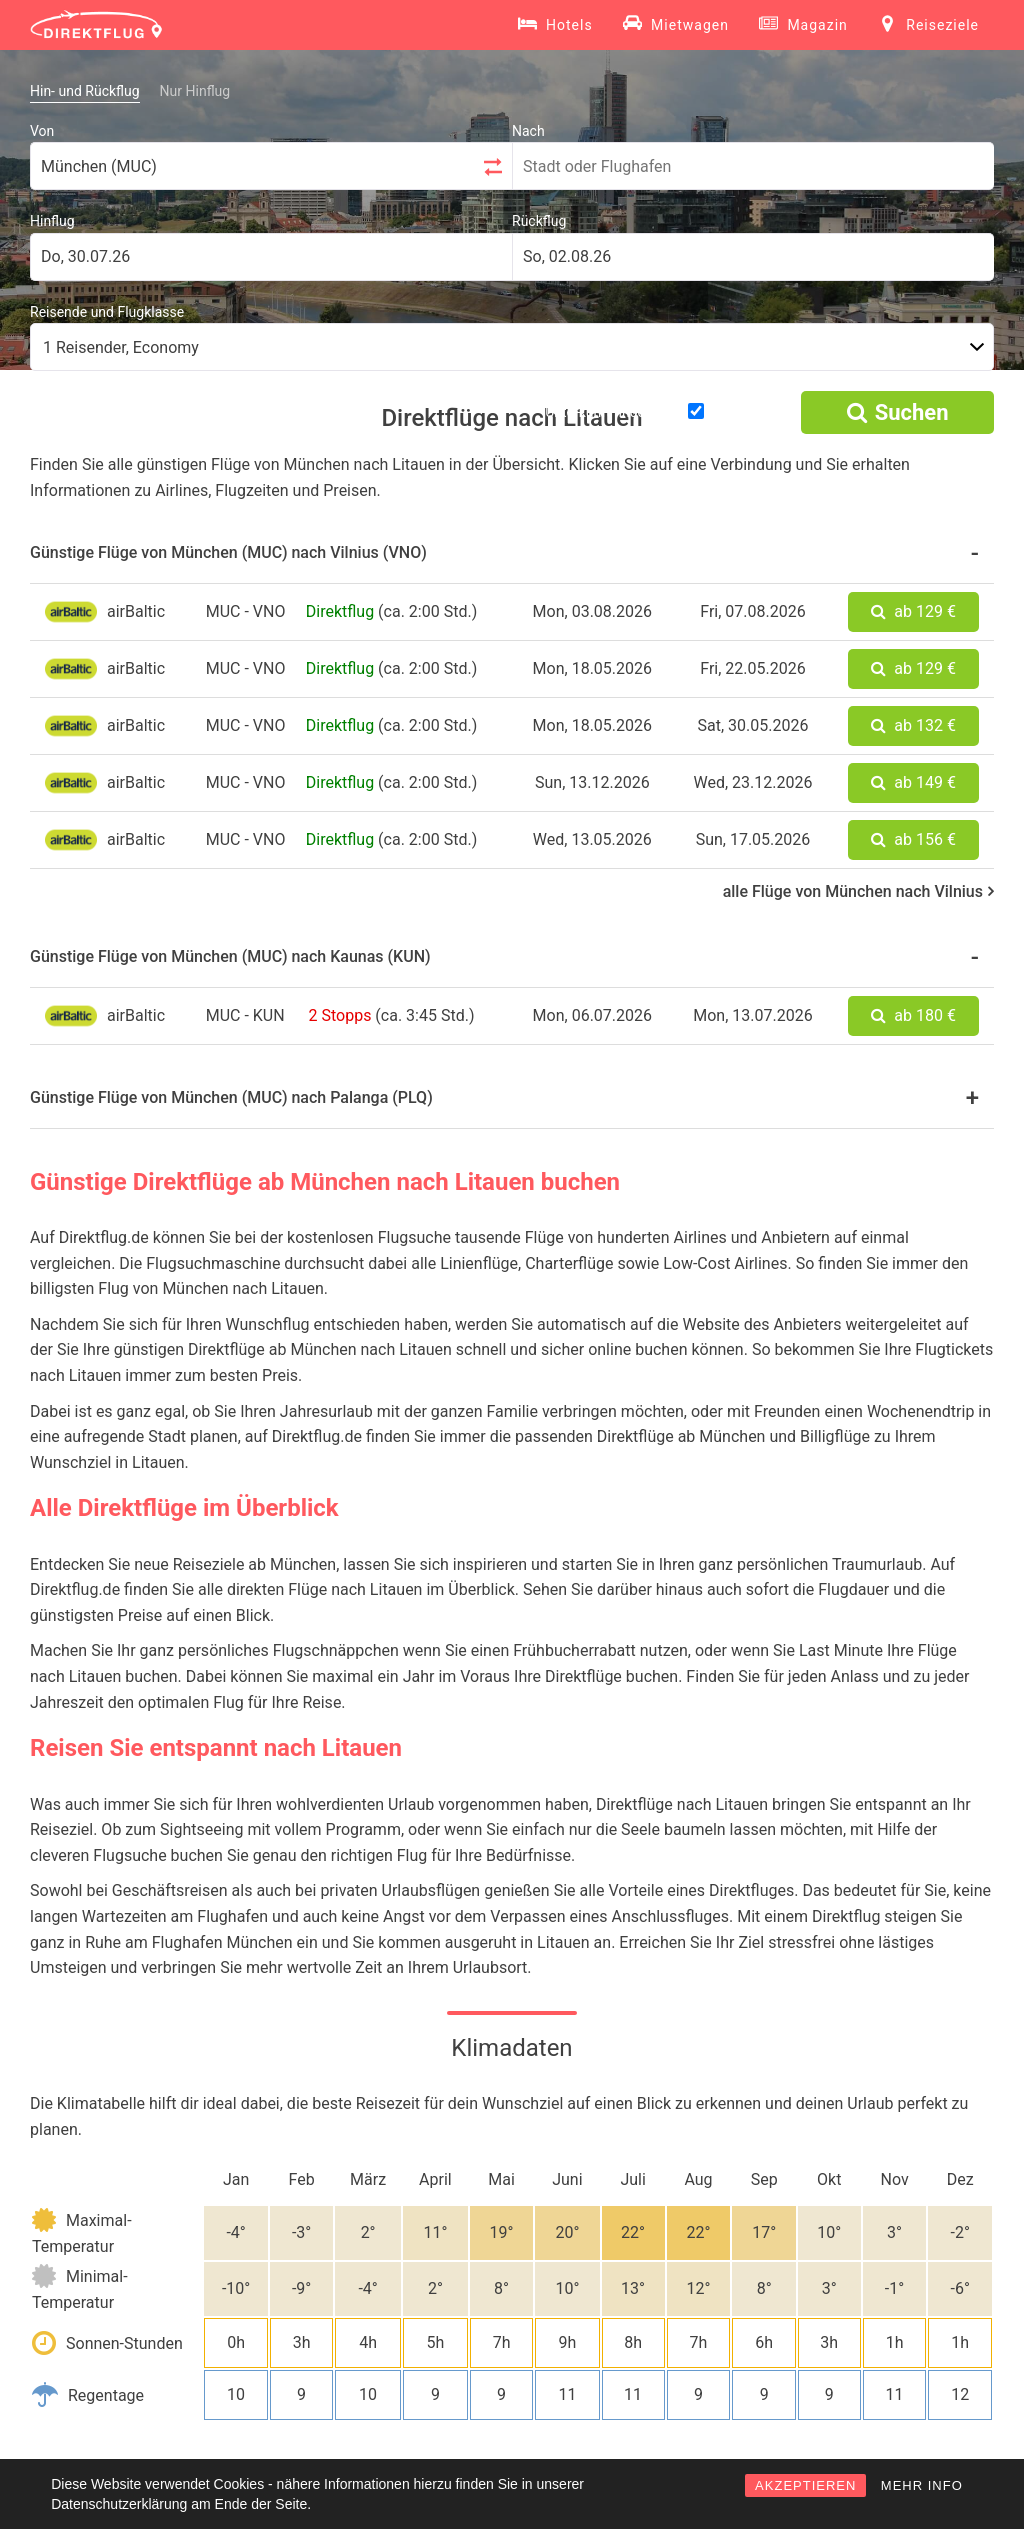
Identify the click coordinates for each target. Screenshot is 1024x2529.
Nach (528, 131)
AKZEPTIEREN (805, 2485)
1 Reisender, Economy (121, 347)
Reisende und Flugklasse (107, 312)
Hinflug (52, 221)
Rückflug (539, 221)
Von (42, 131)
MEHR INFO (922, 2485)
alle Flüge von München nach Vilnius (858, 891)
